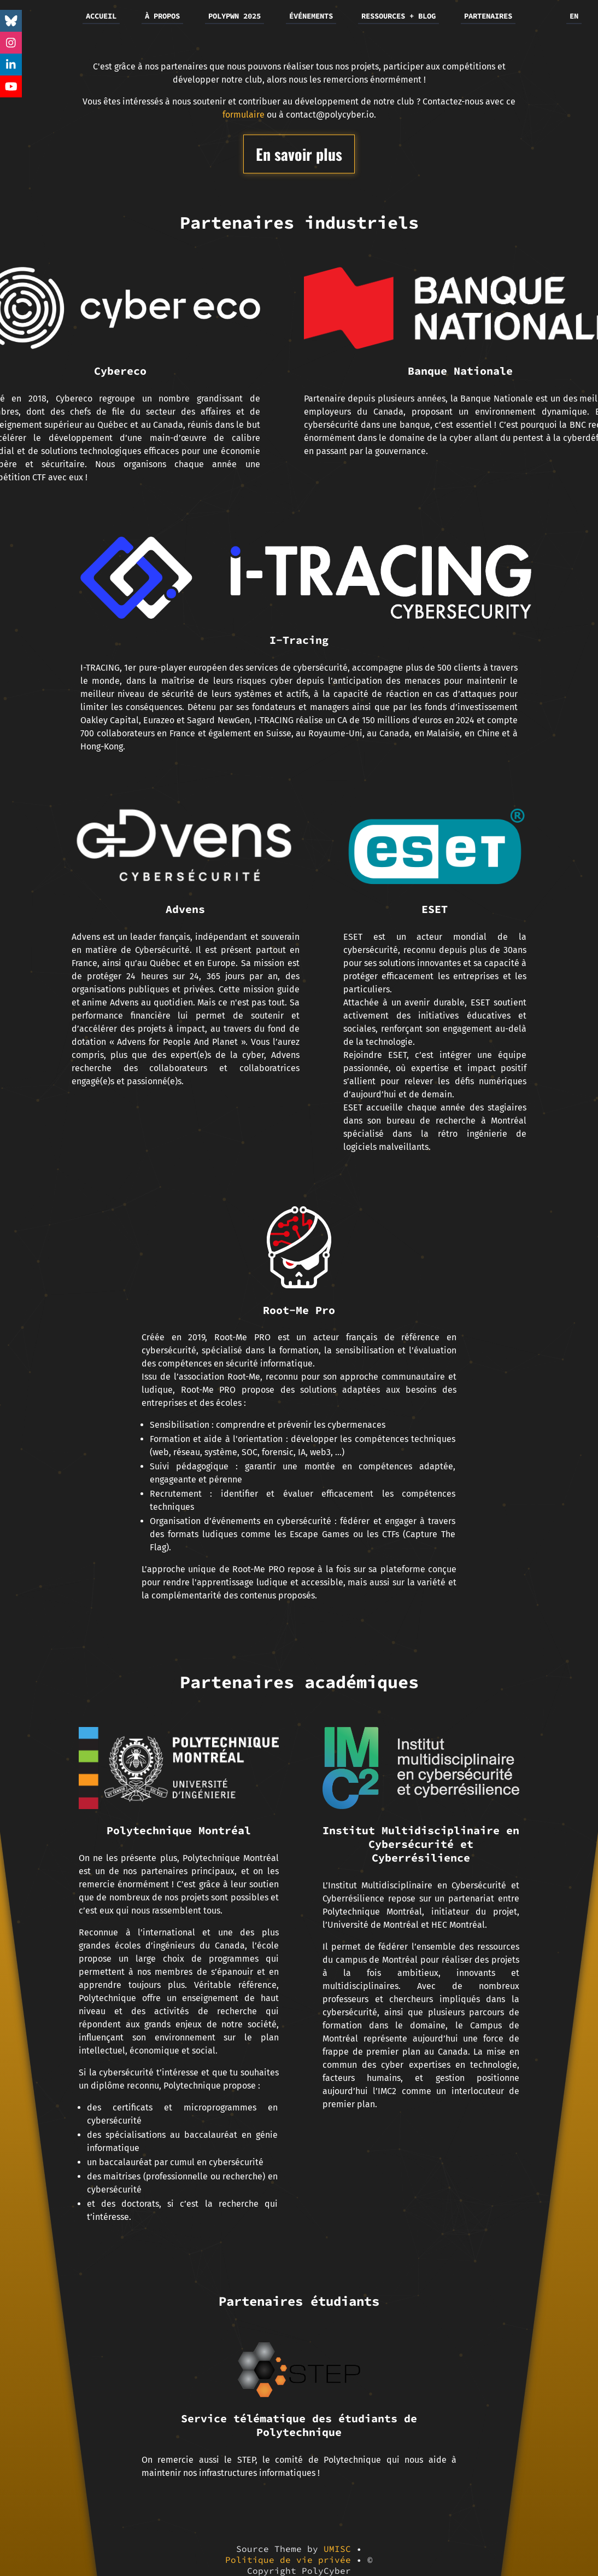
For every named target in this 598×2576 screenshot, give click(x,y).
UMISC (337, 2548)
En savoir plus (299, 154)
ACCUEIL (101, 16)
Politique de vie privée (288, 2559)
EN (574, 16)
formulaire (243, 114)
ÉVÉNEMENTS (311, 16)
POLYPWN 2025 (234, 16)
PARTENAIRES (488, 16)
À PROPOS (162, 16)
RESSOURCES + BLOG (398, 16)
